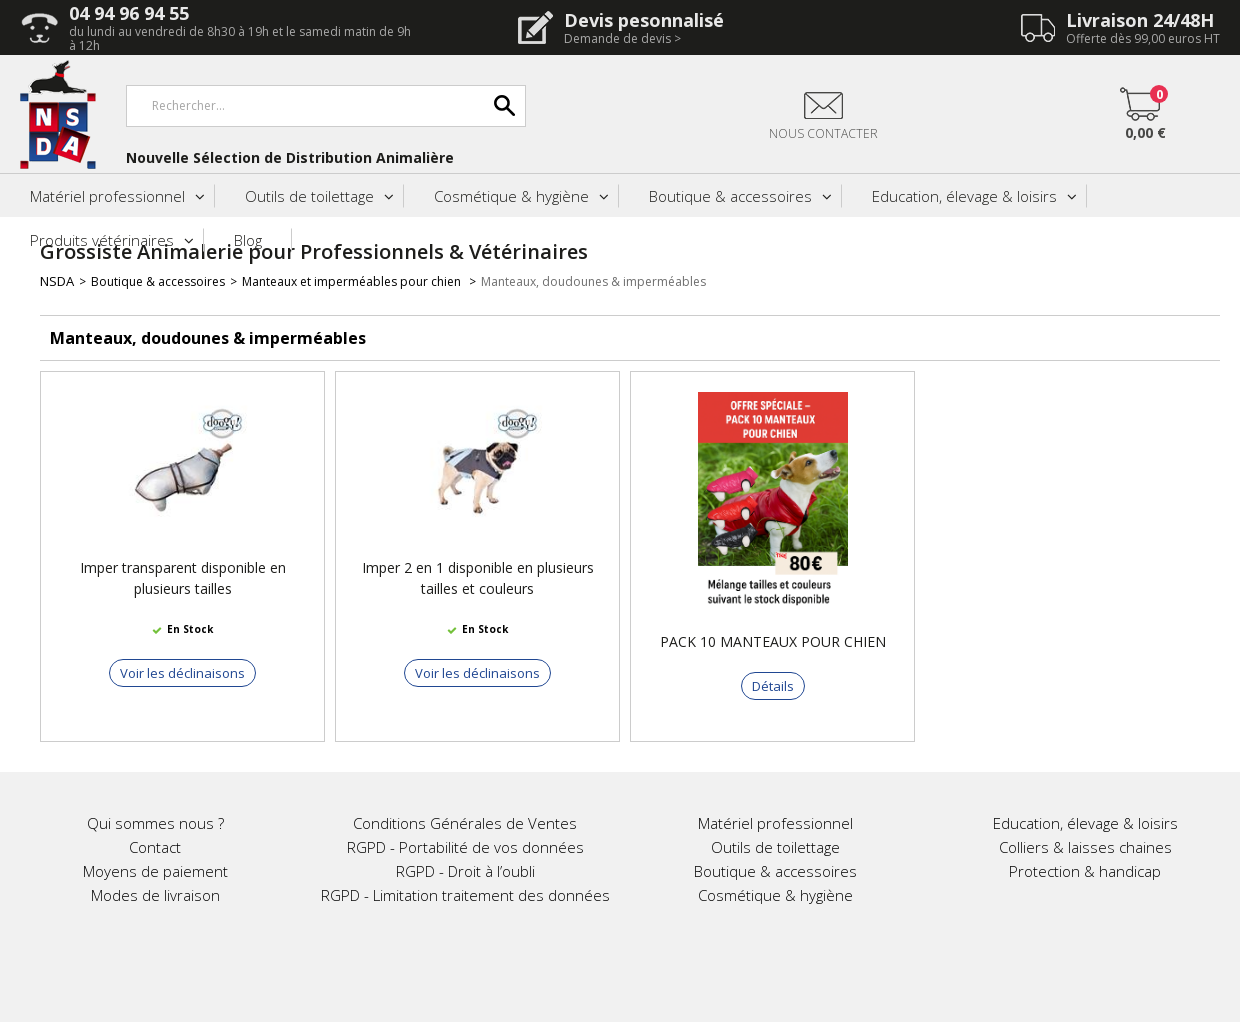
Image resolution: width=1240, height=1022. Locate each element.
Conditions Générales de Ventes (465, 823)
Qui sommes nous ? (155, 823)
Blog (248, 240)
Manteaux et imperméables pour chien (353, 281)
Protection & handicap (1085, 871)
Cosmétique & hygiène (511, 196)
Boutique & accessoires (730, 196)
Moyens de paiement (155, 871)
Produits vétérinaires (102, 240)
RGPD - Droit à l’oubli (465, 871)
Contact (155, 847)
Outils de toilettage (309, 196)
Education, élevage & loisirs (964, 196)
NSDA (57, 281)
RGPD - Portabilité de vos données (465, 847)
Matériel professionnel (107, 196)
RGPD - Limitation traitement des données (465, 895)
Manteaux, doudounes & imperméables (593, 281)
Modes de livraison (155, 895)
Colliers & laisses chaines (1085, 847)
